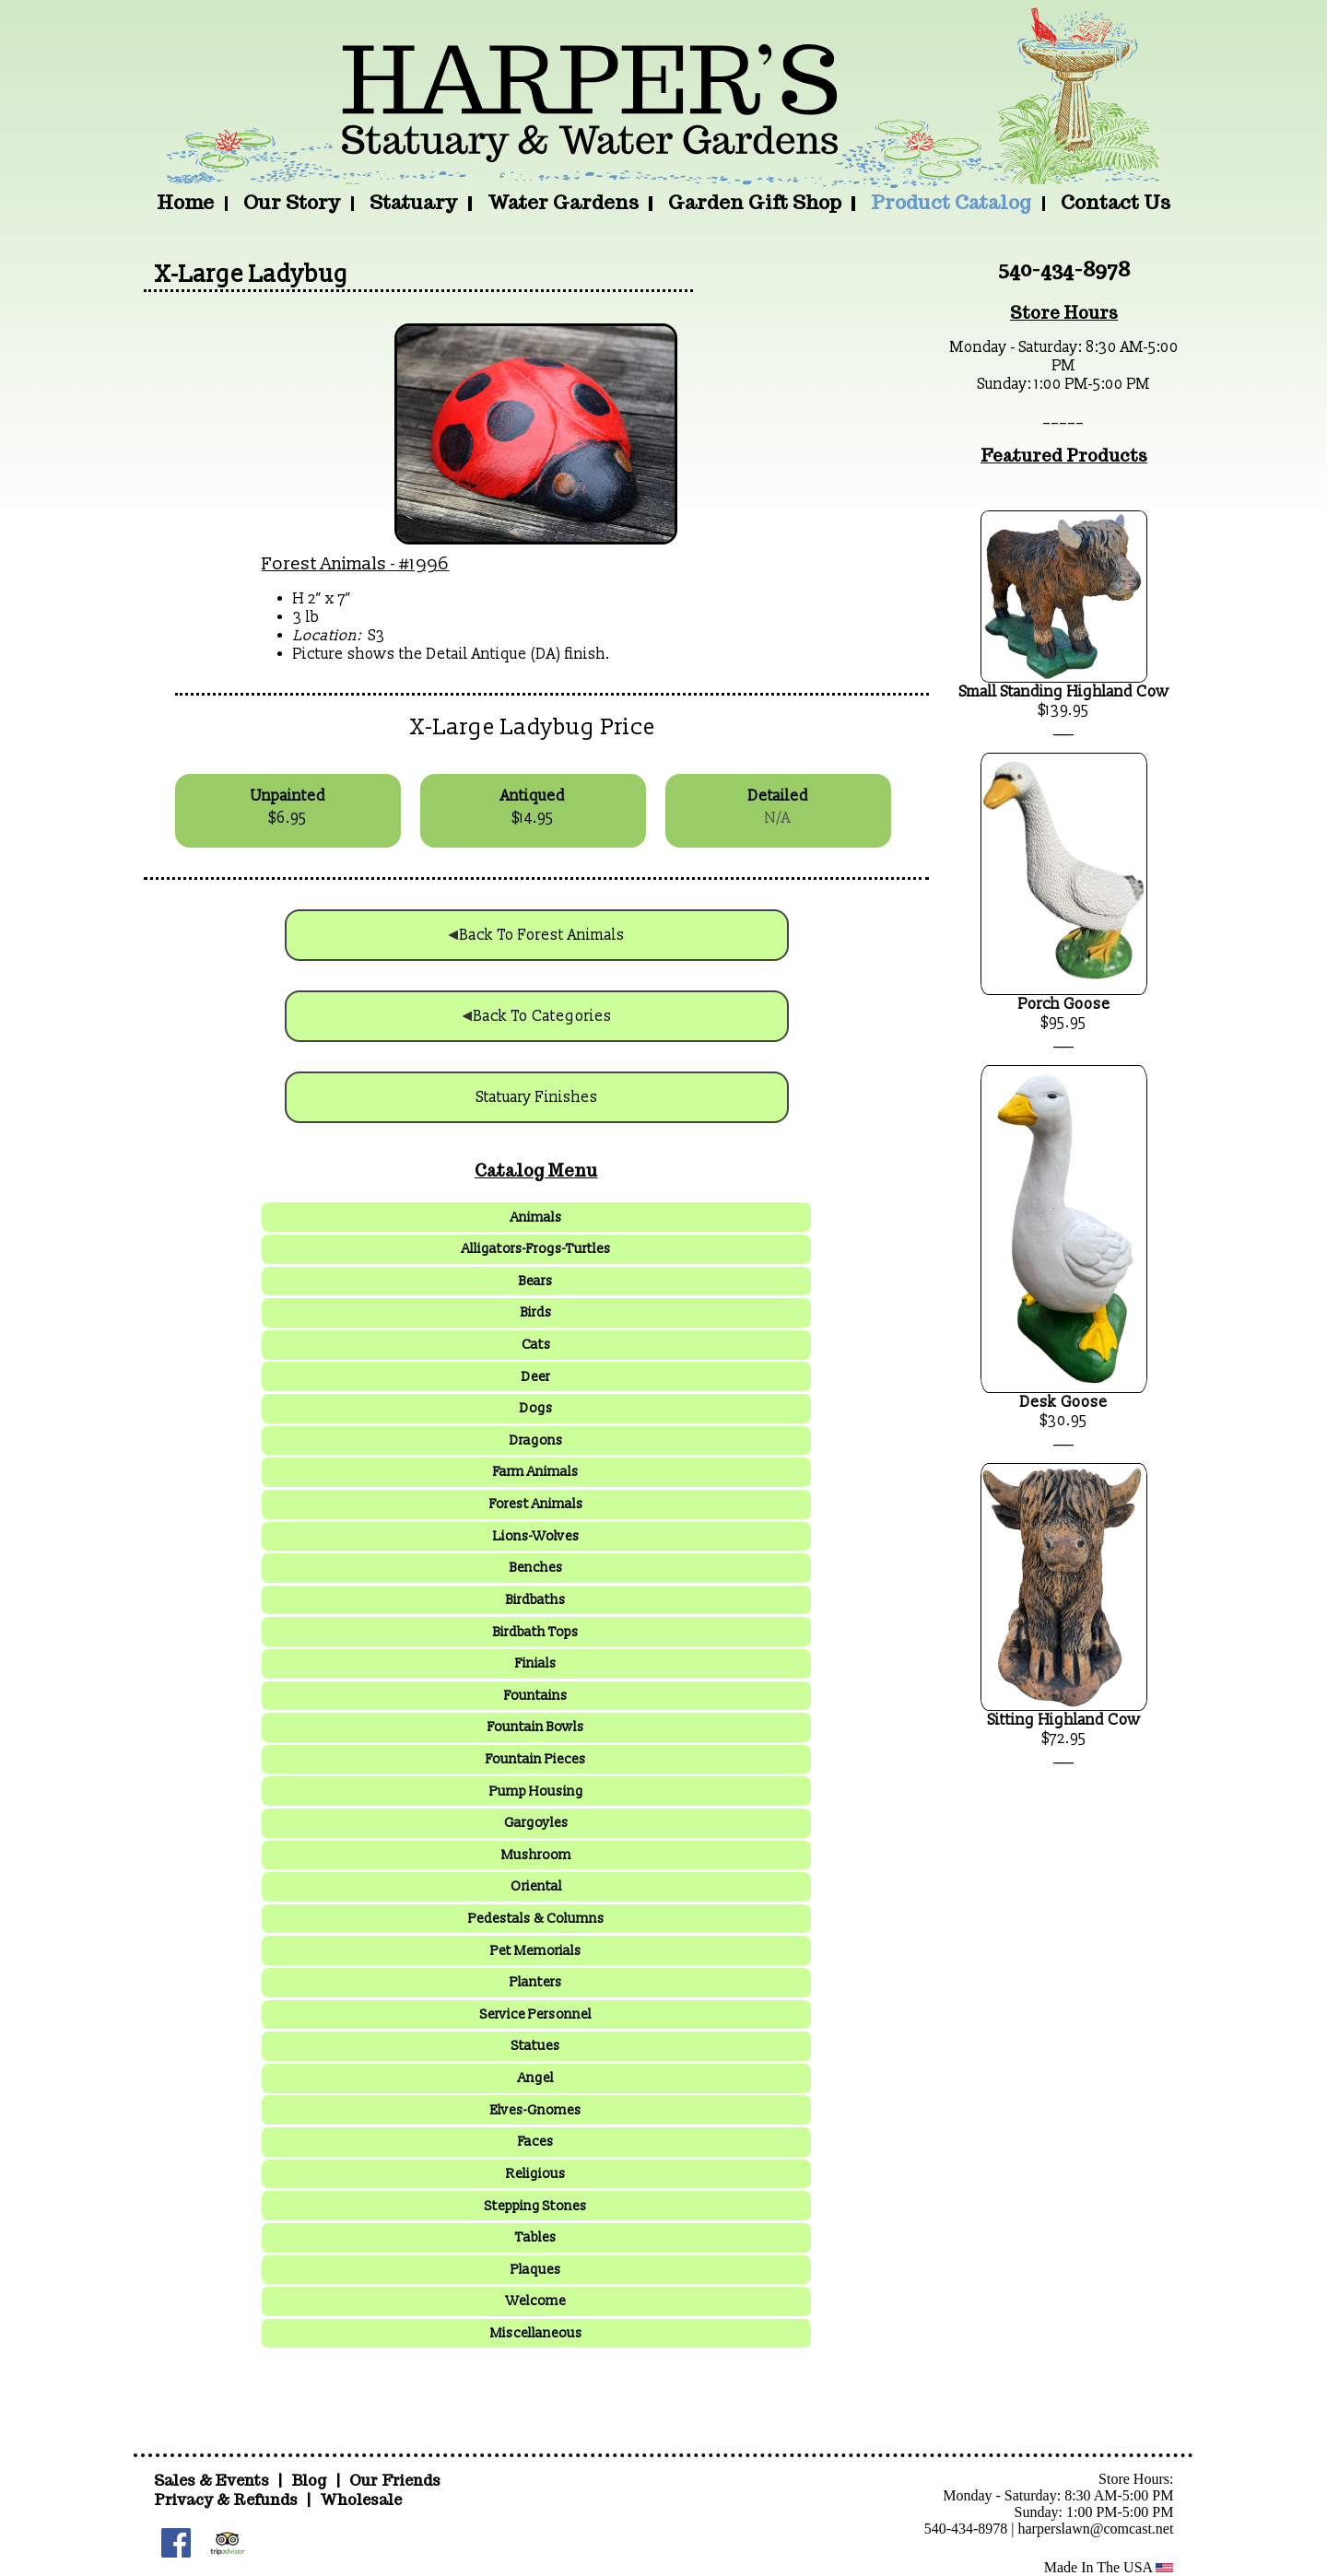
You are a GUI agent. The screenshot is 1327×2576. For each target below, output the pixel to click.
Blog (310, 2480)
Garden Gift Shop (754, 202)
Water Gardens (563, 202)
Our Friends (394, 2480)
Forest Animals (324, 564)
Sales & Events (213, 2480)
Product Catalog (951, 202)
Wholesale (361, 2500)
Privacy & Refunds (226, 2500)
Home (185, 202)
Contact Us (1115, 202)
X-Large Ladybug (251, 274)
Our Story (291, 202)
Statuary (413, 202)
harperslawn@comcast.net (1096, 2528)
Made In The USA (1109, 2567)
